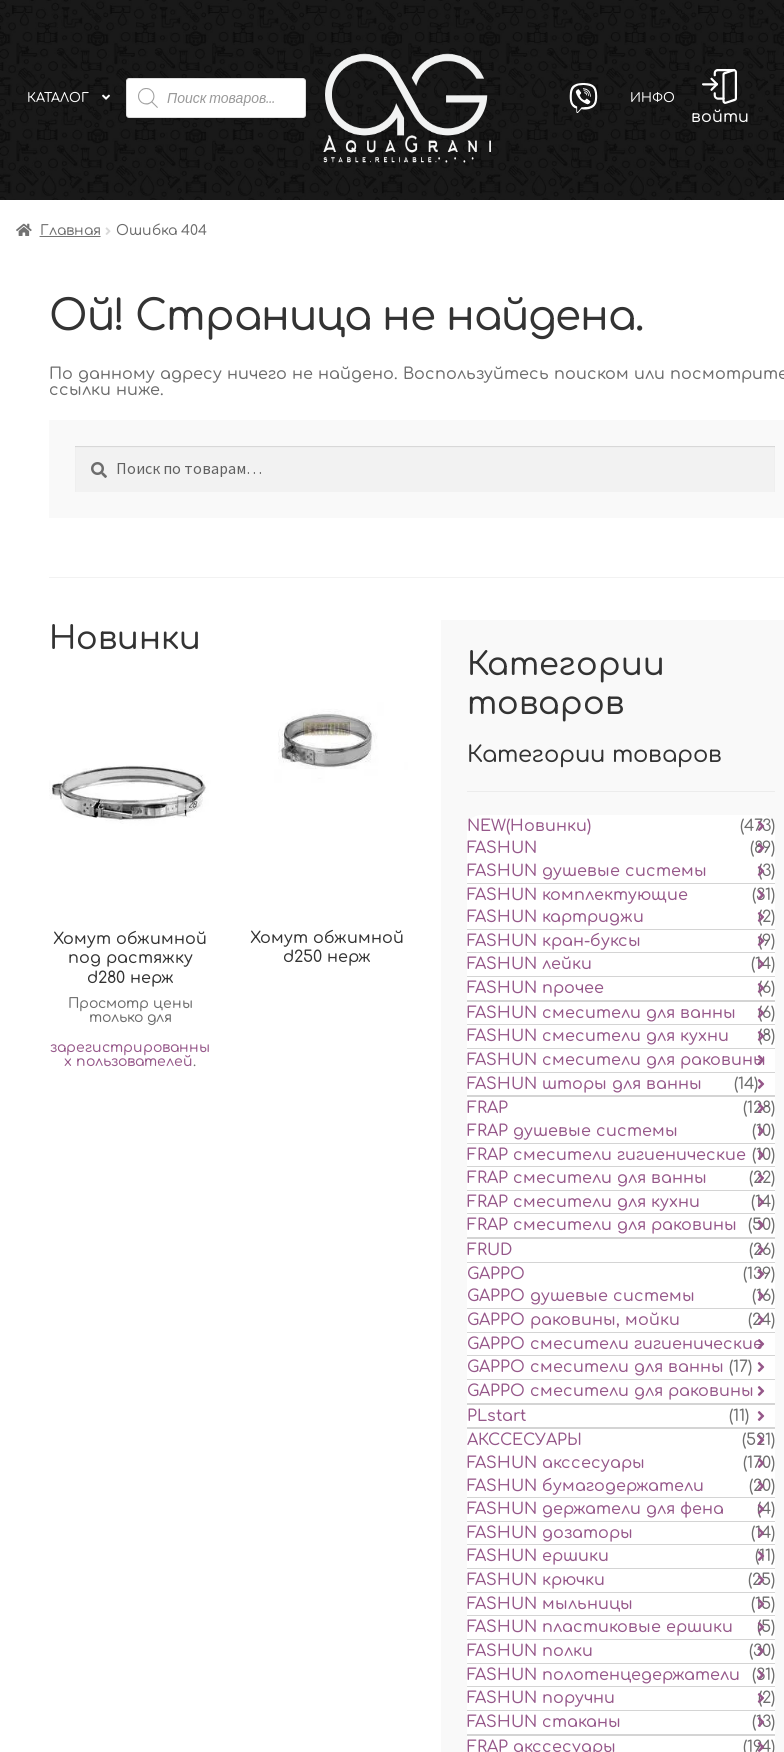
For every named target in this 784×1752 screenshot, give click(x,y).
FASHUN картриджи (555, 917)
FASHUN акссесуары (556, 1463)
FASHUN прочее (535, 988)
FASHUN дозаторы (550, 1533)
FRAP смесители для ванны (587, 1178)
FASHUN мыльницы (550, 1604)
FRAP (487, 1108)
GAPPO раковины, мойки (573, 1320)
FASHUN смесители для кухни (598, 1036)
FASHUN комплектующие (577, 895)
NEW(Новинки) (529, 826)
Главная (70, 230)
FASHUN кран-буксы (554, 941)
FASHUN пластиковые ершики (600, 1627)
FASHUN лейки (529, 964)
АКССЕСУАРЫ (524, 1440)
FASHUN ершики (538, 1556)
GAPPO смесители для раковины (610, 1391)
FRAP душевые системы (572, 1131)
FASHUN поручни (541, 1698)
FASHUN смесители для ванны (601, 1013)
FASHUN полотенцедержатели (603, 1675)
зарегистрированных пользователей (130, 1054)
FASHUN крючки (536, 1580)
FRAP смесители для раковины (602, 1225)
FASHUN (502, 848)
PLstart (496, 1416)
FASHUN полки (530, 1651)
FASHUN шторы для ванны (584, 1084)
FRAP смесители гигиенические (606, 1155)
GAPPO (496, 1274)
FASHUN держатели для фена (595, 1509)
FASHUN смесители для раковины (616, 1060)
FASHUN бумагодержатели (585, 1486)
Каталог (58, 98)
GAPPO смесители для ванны (595, 1367)
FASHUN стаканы (544, 1722)
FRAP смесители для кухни (583, 1202)
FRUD (489, 1250)
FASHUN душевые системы (587, 871)
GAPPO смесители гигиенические (615, 1344)
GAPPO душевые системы (581, 1296)
